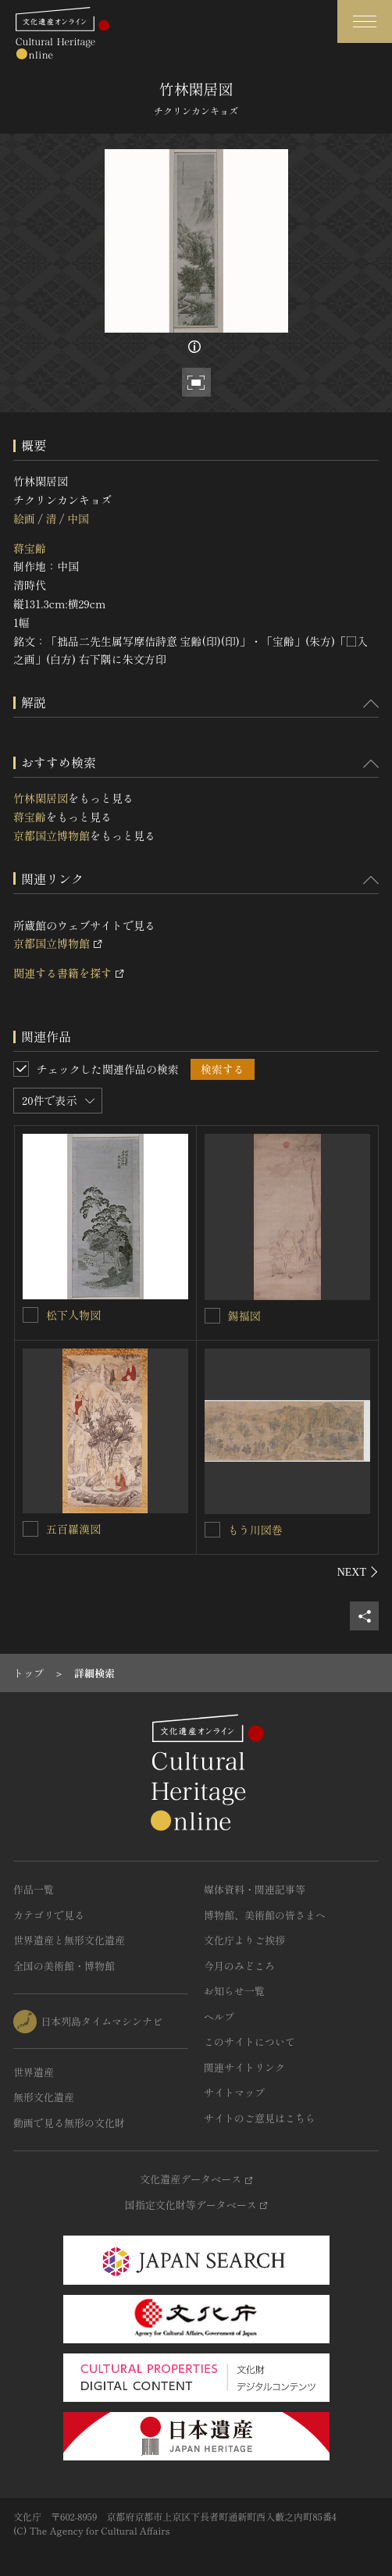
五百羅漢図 (73, 1529)
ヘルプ (219, 2016)
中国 (78, 518)
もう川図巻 (255, 1529)
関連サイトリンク (244, 2067)
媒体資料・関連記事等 (254, 1889)
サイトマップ (234, 2092)
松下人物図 (73, 1315)
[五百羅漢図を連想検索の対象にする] (30, 1529)
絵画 (24, 518)
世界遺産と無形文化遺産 (69, 1940)
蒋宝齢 (29, 548)
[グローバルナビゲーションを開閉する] (364, 21)
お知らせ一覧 (234, 1990)
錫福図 (244, 1316)
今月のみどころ (239, 1965)
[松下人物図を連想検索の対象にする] (30, 1315)
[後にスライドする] (358, 1571)
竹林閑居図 (40, 798)
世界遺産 (33, 2072)
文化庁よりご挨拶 (244, 1940)
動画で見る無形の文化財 (69, 2122)
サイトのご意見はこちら (259, 2118)
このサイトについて (249, 2041)
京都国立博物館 (51, 835)
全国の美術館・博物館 (64, 1965)
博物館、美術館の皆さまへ (265, 1915)
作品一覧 (33, 1889)
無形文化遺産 (43, 2097)
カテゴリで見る (48, 1915)
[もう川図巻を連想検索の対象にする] (212, 1529)
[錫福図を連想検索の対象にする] (212, 1316)
